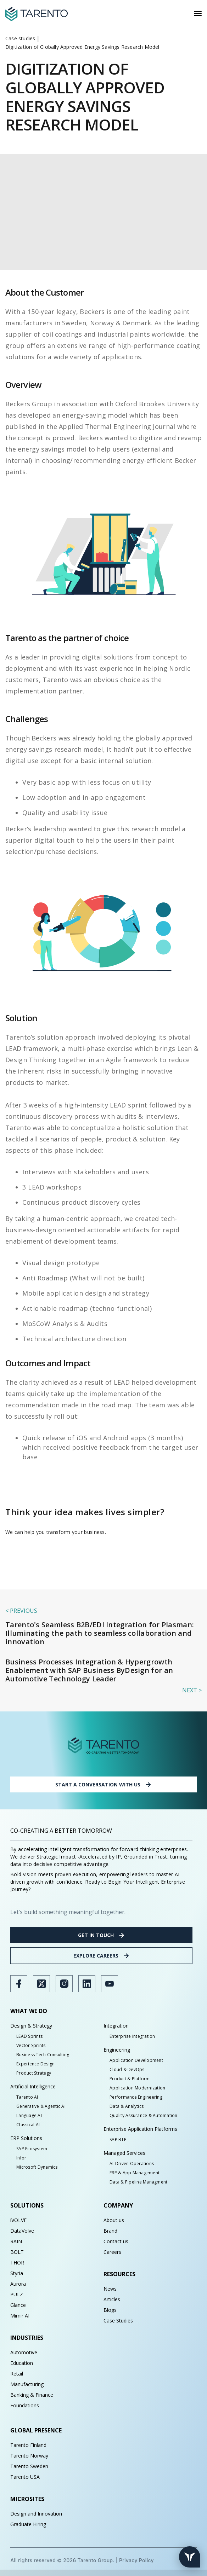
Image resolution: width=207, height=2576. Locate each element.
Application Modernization (137, 2088)
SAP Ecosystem (31, 2149)
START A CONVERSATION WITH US (103, 1784)
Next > (192, 1690)
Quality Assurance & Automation (144, 2115)
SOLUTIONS (27, 2205)
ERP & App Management (135, 2173)
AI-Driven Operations (132, 2164)
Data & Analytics (127, 2106)
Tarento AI (27, 2097)
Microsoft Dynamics (37, 2167)
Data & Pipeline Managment (138, 2182)
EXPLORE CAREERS (101, 1955)
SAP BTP (118, 2139)
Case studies (20, 38)
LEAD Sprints (29, 2036)
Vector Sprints (31, 2045)
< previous (21, 1611)
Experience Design (35, 2064)
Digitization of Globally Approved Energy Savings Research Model (82, 46)
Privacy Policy (136, 2560)
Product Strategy (33, 2073)
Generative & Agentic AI (41, 2106)
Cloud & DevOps (127, 2069)
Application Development (136, 2060)
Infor (21, 2158)
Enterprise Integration (132, 2036)
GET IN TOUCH (101, 1935)
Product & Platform (130, 2079)
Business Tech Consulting (42, 2055)
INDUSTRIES (26, 2338)
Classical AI (28, 2125)
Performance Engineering (136, 2097)
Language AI (29, 2115)
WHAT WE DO (28, 2011)
